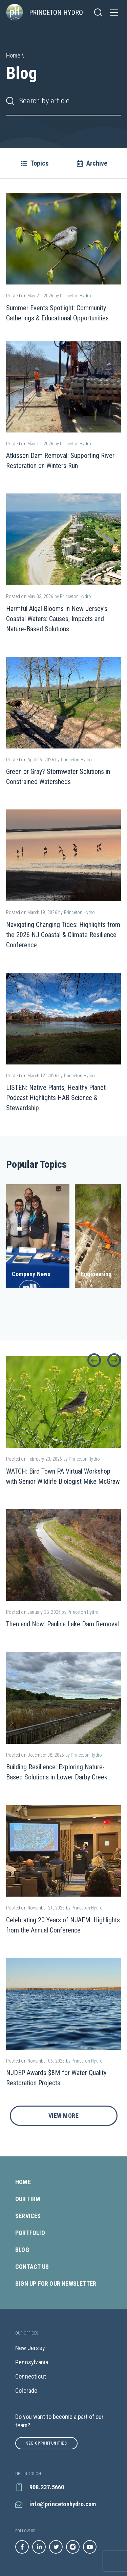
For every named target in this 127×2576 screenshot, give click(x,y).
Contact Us (32, 2267)
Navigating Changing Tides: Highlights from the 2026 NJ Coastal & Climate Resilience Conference (63, 935)
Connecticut (30, 2376)
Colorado (26, 2390)
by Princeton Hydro (73, 295)
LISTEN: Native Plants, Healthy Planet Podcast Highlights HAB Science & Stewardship (56, 1097)
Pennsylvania (31, 2362)
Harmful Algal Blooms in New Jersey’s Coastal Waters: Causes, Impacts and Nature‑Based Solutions (56, 619)
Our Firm (28, 2199)
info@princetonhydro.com (55, 2504)
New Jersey (30, 2347)
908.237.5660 (39, 2487)
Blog (22, 2250)
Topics (34, 163)
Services (28, 2216)
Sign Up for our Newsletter (56, 2284)
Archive (92, 163)
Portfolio (30, 2233)
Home (23, 2182)
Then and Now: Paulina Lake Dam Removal (62, 1624)
